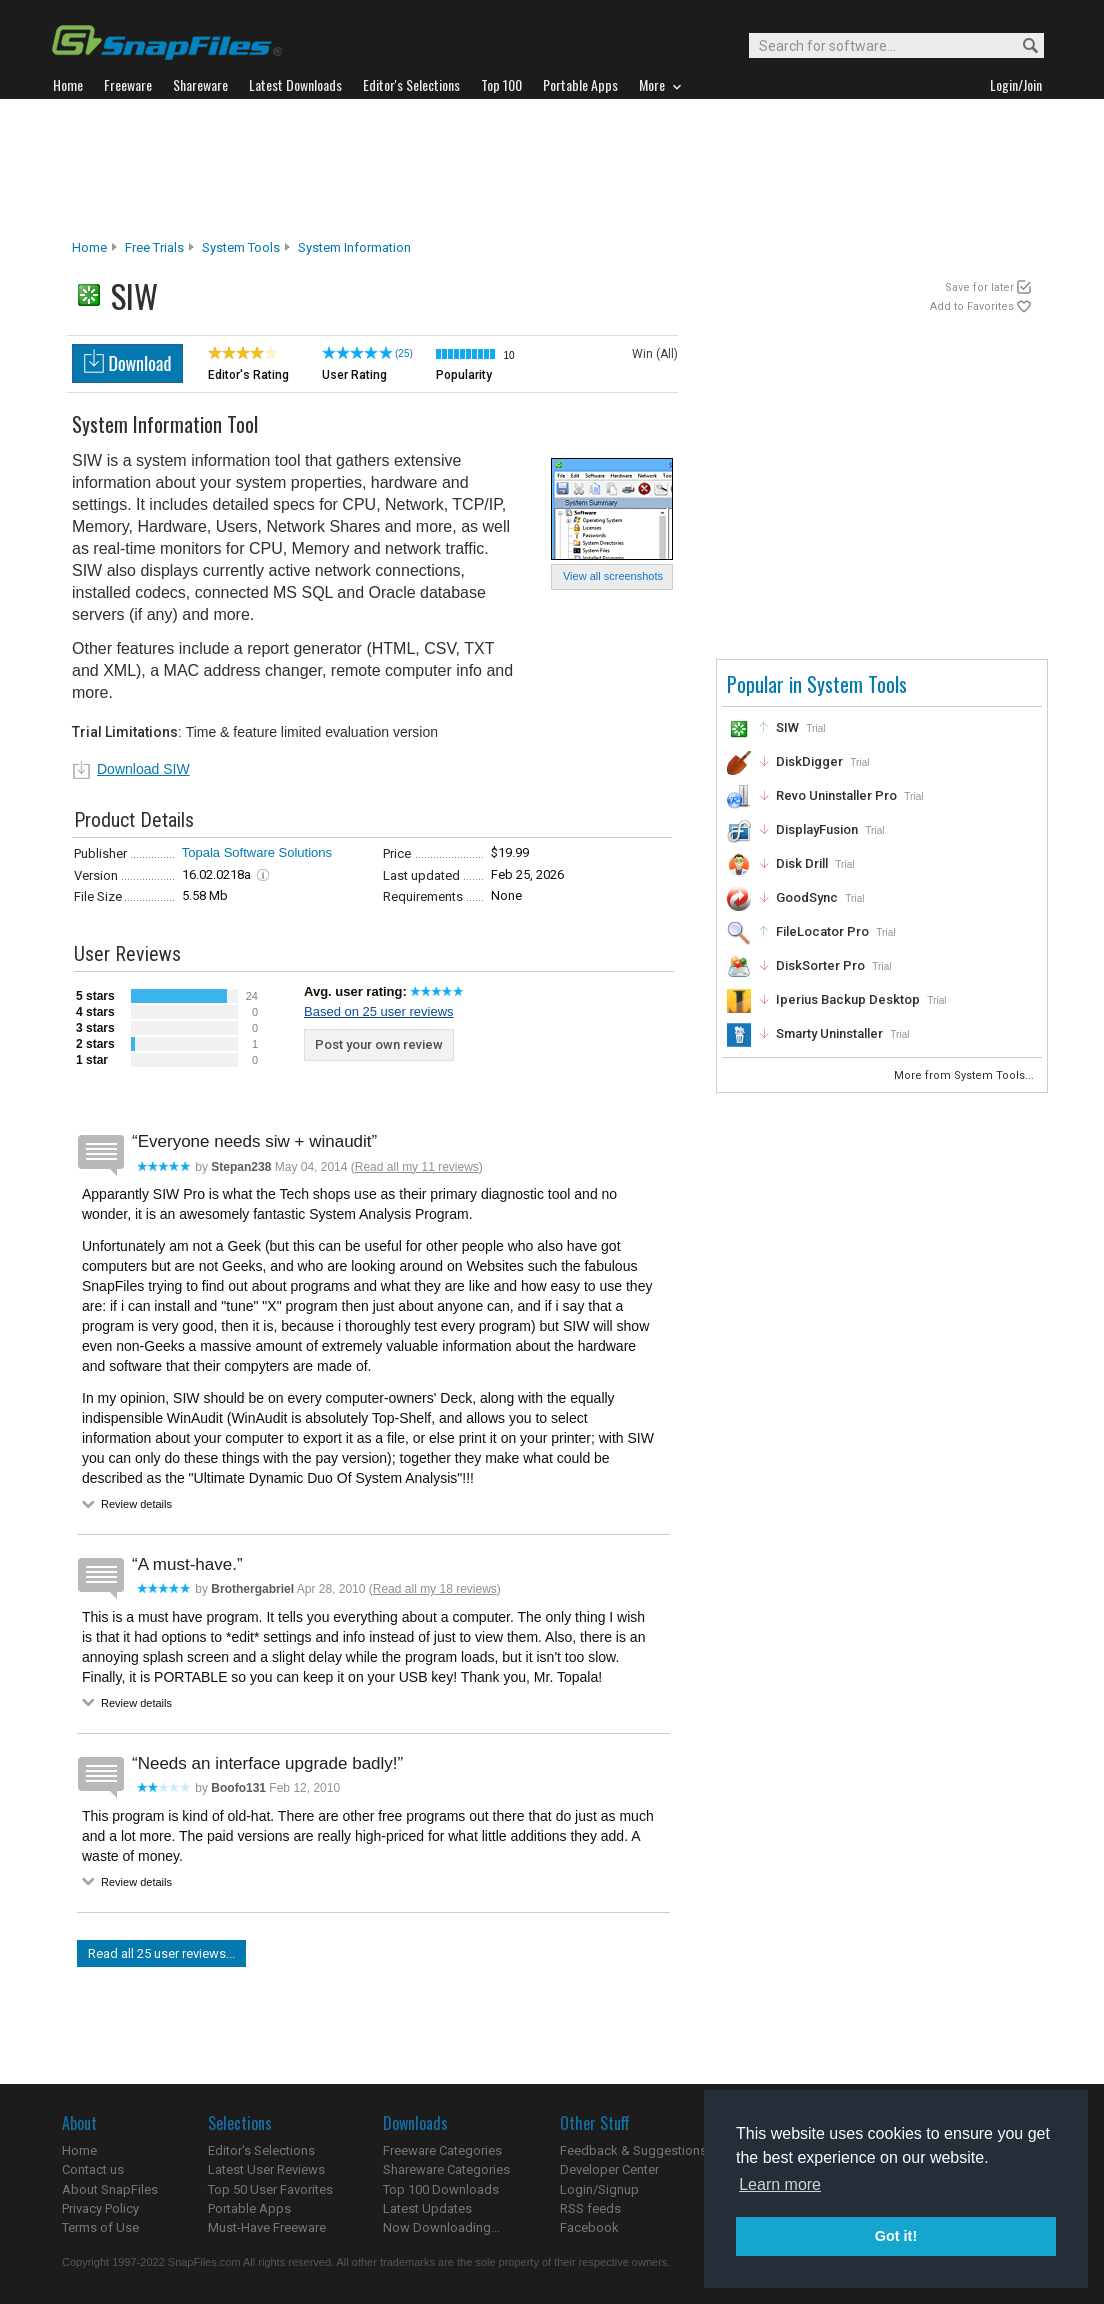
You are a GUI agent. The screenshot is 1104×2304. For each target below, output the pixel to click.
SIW (787, 727)
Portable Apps (249, 2208)
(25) (404, 353)
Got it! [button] (896, 2236)
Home (89, 247)
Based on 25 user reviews (379, 1011)
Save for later (979, 287)
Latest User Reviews (266, 2169)
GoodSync (807, 897)
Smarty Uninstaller (829, 1033)
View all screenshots (613, 576)
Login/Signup (599, 2189)
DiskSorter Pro (820, 965)
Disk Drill (802, 863)
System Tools (241, 247)
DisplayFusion (817, 829)
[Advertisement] (552, 169)
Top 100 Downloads (441, 2189)
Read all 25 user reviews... (161, 1953)
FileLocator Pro (822, 931)
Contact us (93, 2169)
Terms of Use (100, 2227)
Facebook (589, 2227)
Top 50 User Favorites (270, 2189)
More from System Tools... (965, 1075)
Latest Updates (427, 2208)
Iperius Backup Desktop (848, 999)
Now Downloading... (441, 2227)
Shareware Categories (446, 2169)
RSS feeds (590, 2208)
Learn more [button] (780, 2184)
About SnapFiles (110, 2189)
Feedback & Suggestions (633, 2150)
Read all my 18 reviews (435, 1589)
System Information (354, 247)
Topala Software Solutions (257, 852)
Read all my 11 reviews (417, 1167)
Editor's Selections (261, 2150)
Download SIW (143, 769)
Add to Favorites (972, 306)
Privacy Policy (100, 2208)
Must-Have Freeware (267, 2227)
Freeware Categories (442, 2150)
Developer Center (609, 2169)
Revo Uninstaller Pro (836, 795)
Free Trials (154, 247)
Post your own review (379, 1044)
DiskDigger (809, 761)
